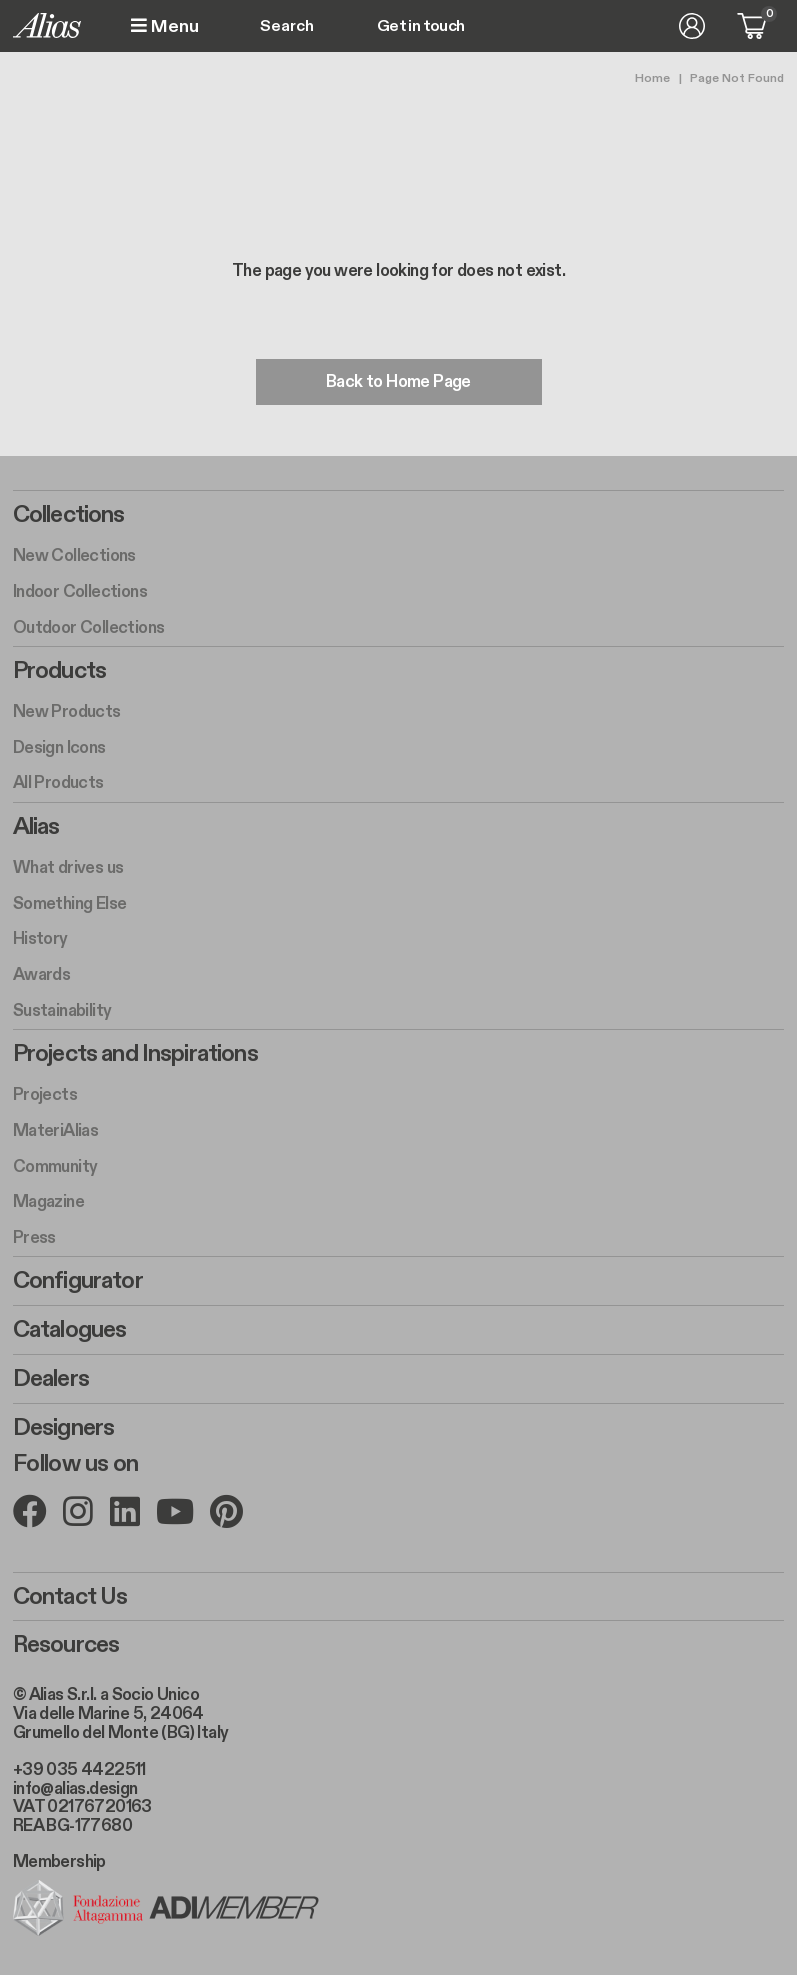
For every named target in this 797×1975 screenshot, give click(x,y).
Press (34, 1238)
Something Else (70, 904)
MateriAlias (55, 1131)
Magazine (48, 1202)
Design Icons (59, 748)
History (40, 940)
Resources (66, 1645)
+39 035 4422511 (79, 1770)
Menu (165, 26)
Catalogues (70, 1330)
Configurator (78, 1281)
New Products (67, 712)
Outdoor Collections (89, 628)
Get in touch (421, 27)
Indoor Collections (80, 592)
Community (55, 1167)
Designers (63, 1428)
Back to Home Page (398, 382)
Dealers (51, 1379)
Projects (45, 1095)
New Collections (74, 556)
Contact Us (70, 1596)
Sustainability (62, 1011)
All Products (58, 784)
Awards (41, 975)
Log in (692, 26)
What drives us (68, 868)
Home (652, 78)
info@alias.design (75, 1788)
